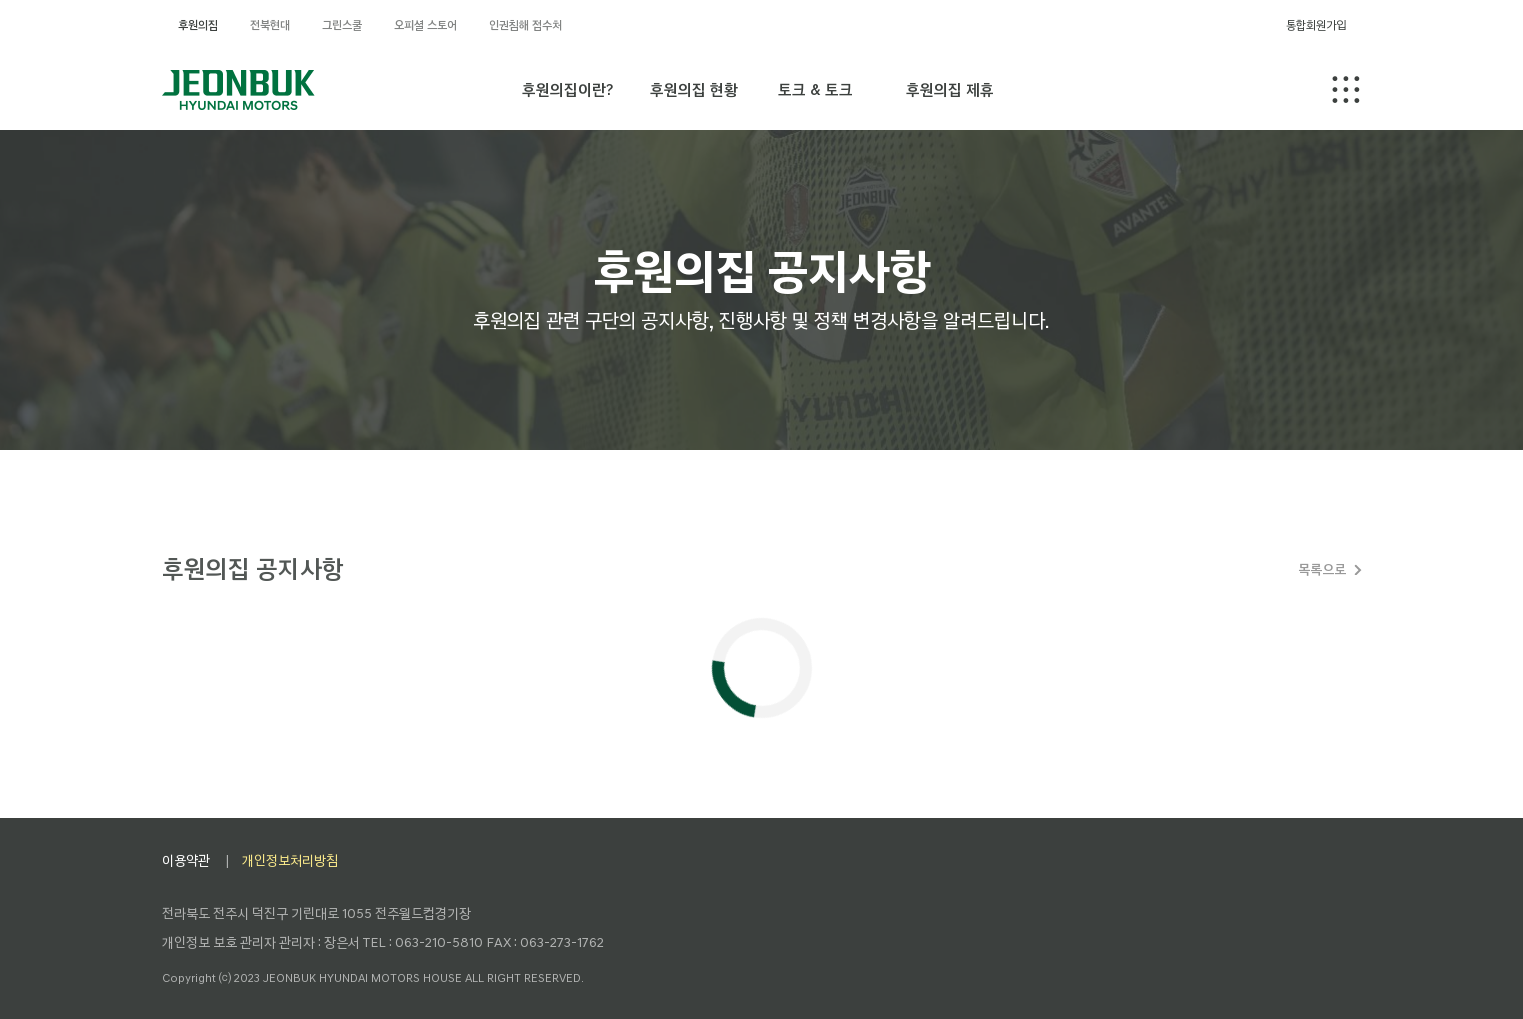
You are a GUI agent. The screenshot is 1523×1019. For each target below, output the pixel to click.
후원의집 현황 (694, 89)
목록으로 (1322, 569)
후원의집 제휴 (950, 89)
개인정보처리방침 (290, 860)
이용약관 (186, 860)
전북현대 (270, 25)
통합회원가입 (1316, 25)
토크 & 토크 (815, 89)
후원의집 (198, 25)
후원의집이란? (567, 89)
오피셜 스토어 (425, 25)
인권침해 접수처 (525, 25)
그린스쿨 (342, 25)
